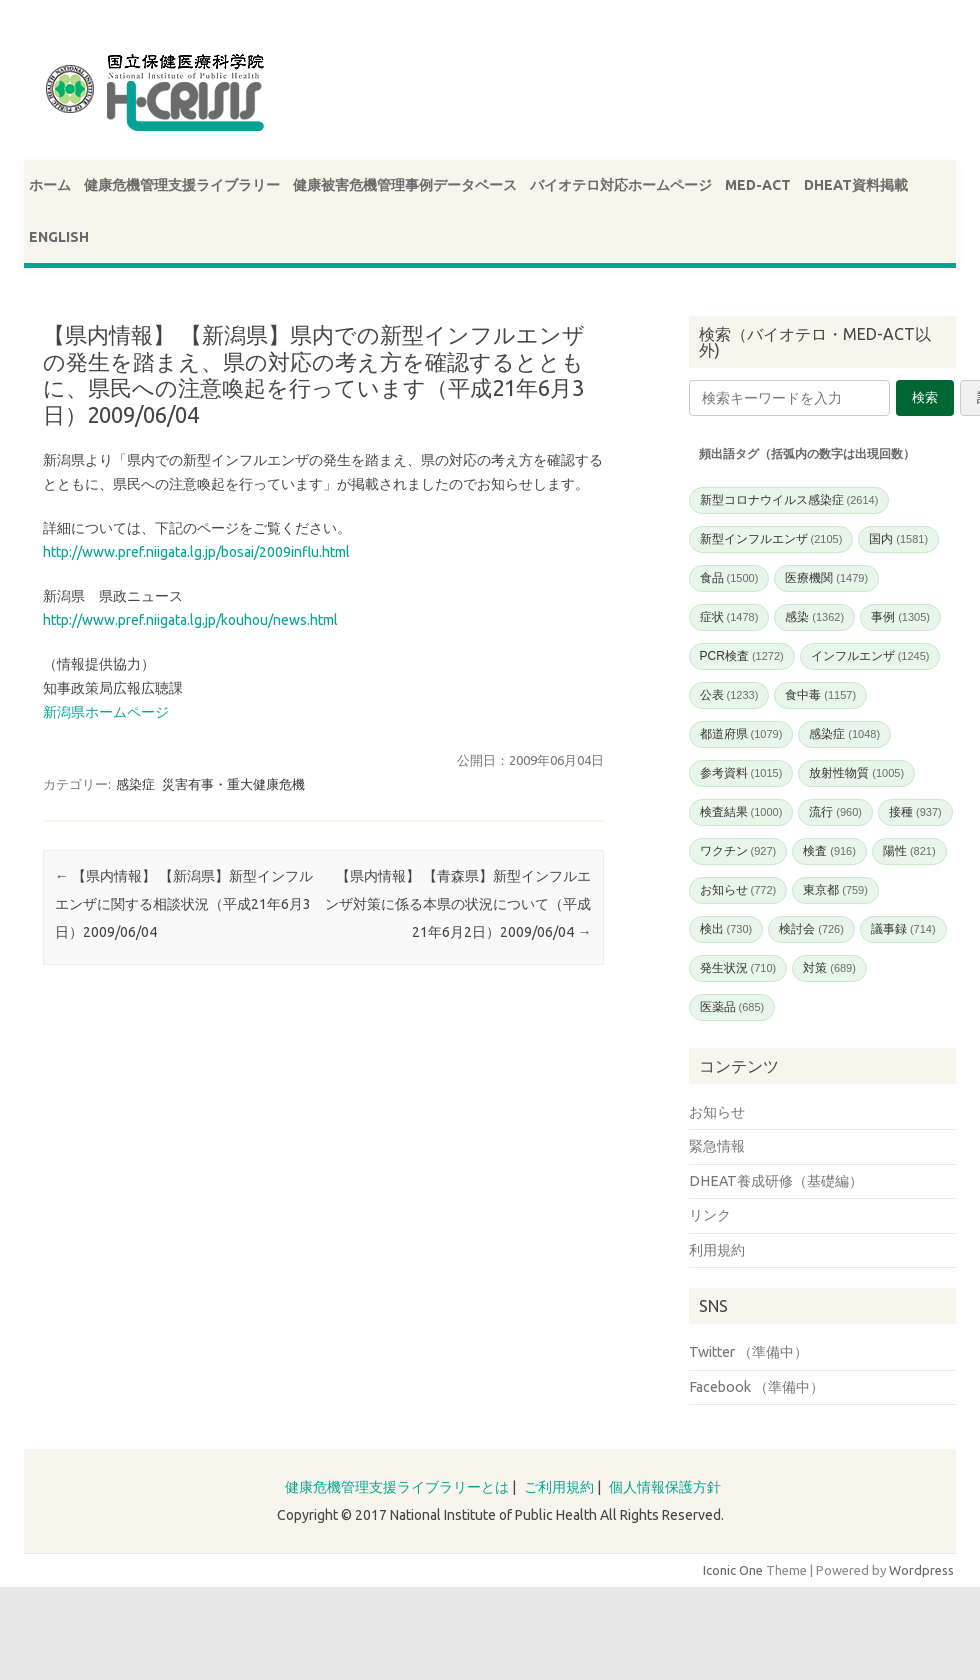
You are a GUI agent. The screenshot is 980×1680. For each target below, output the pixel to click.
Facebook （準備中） (756, 1387)
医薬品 (732, 1007)
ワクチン (738, 851)
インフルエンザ (870, 656)
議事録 (903, 929)
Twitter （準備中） (748, 1352)
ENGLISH (59, 237)
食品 (729, 578)
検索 (925, 397)
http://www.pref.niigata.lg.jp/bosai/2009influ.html (196, 552)
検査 (829, 851)
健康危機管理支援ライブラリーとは (397, 1487)
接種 (915, 812)
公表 (729, 695)
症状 (729, 617)
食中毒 (820, 695)
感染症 (135, 784)
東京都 (835, 890)
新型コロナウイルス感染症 (789, 500)
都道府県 (741, 734)
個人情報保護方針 (665, 1487)
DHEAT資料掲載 (856, 185)
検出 (726, 929)
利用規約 (717, 1250)
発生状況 (738, 968)
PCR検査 (742, 656)
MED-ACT (758, 185)
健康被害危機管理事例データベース (405, 185)
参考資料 (741, 773)
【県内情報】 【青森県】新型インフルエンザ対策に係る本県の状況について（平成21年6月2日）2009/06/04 (458, 904)
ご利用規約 (559, 1487)
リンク (710, 1215)
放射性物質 (856, 773)
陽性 (909, 851)
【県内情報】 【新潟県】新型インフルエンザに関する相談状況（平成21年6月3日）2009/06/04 (184, 904)
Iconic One (733, 1570)
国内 (898, 539)
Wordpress (921, 1570)
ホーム (50, 185)
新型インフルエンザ (771, 539)
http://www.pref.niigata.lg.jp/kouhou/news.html (190, 620)
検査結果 (741, 812)
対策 (829, 968)
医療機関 (826, 578)
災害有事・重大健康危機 (233, 784)
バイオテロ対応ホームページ (621, 185)
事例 (900, 617)
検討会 (811, 929)
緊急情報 (717, 1146)
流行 (835, 812)
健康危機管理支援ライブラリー (182, 185)
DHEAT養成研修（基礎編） (776, 1181)
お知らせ (738, 890)
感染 (814, 617)
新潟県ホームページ (106, 712)
